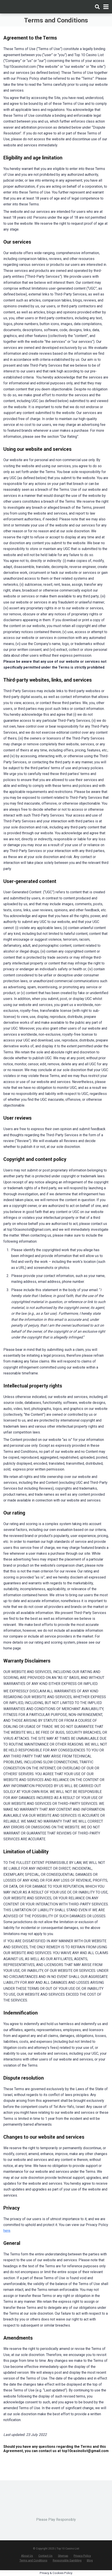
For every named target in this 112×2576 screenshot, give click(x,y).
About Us (27, 2555)
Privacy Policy (82, 2555)
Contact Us (45, 2555)
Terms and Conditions (33, 2560)
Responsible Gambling (67, 2560)
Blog (90, 2560)
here (6, 2230)
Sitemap (63, 2555)
